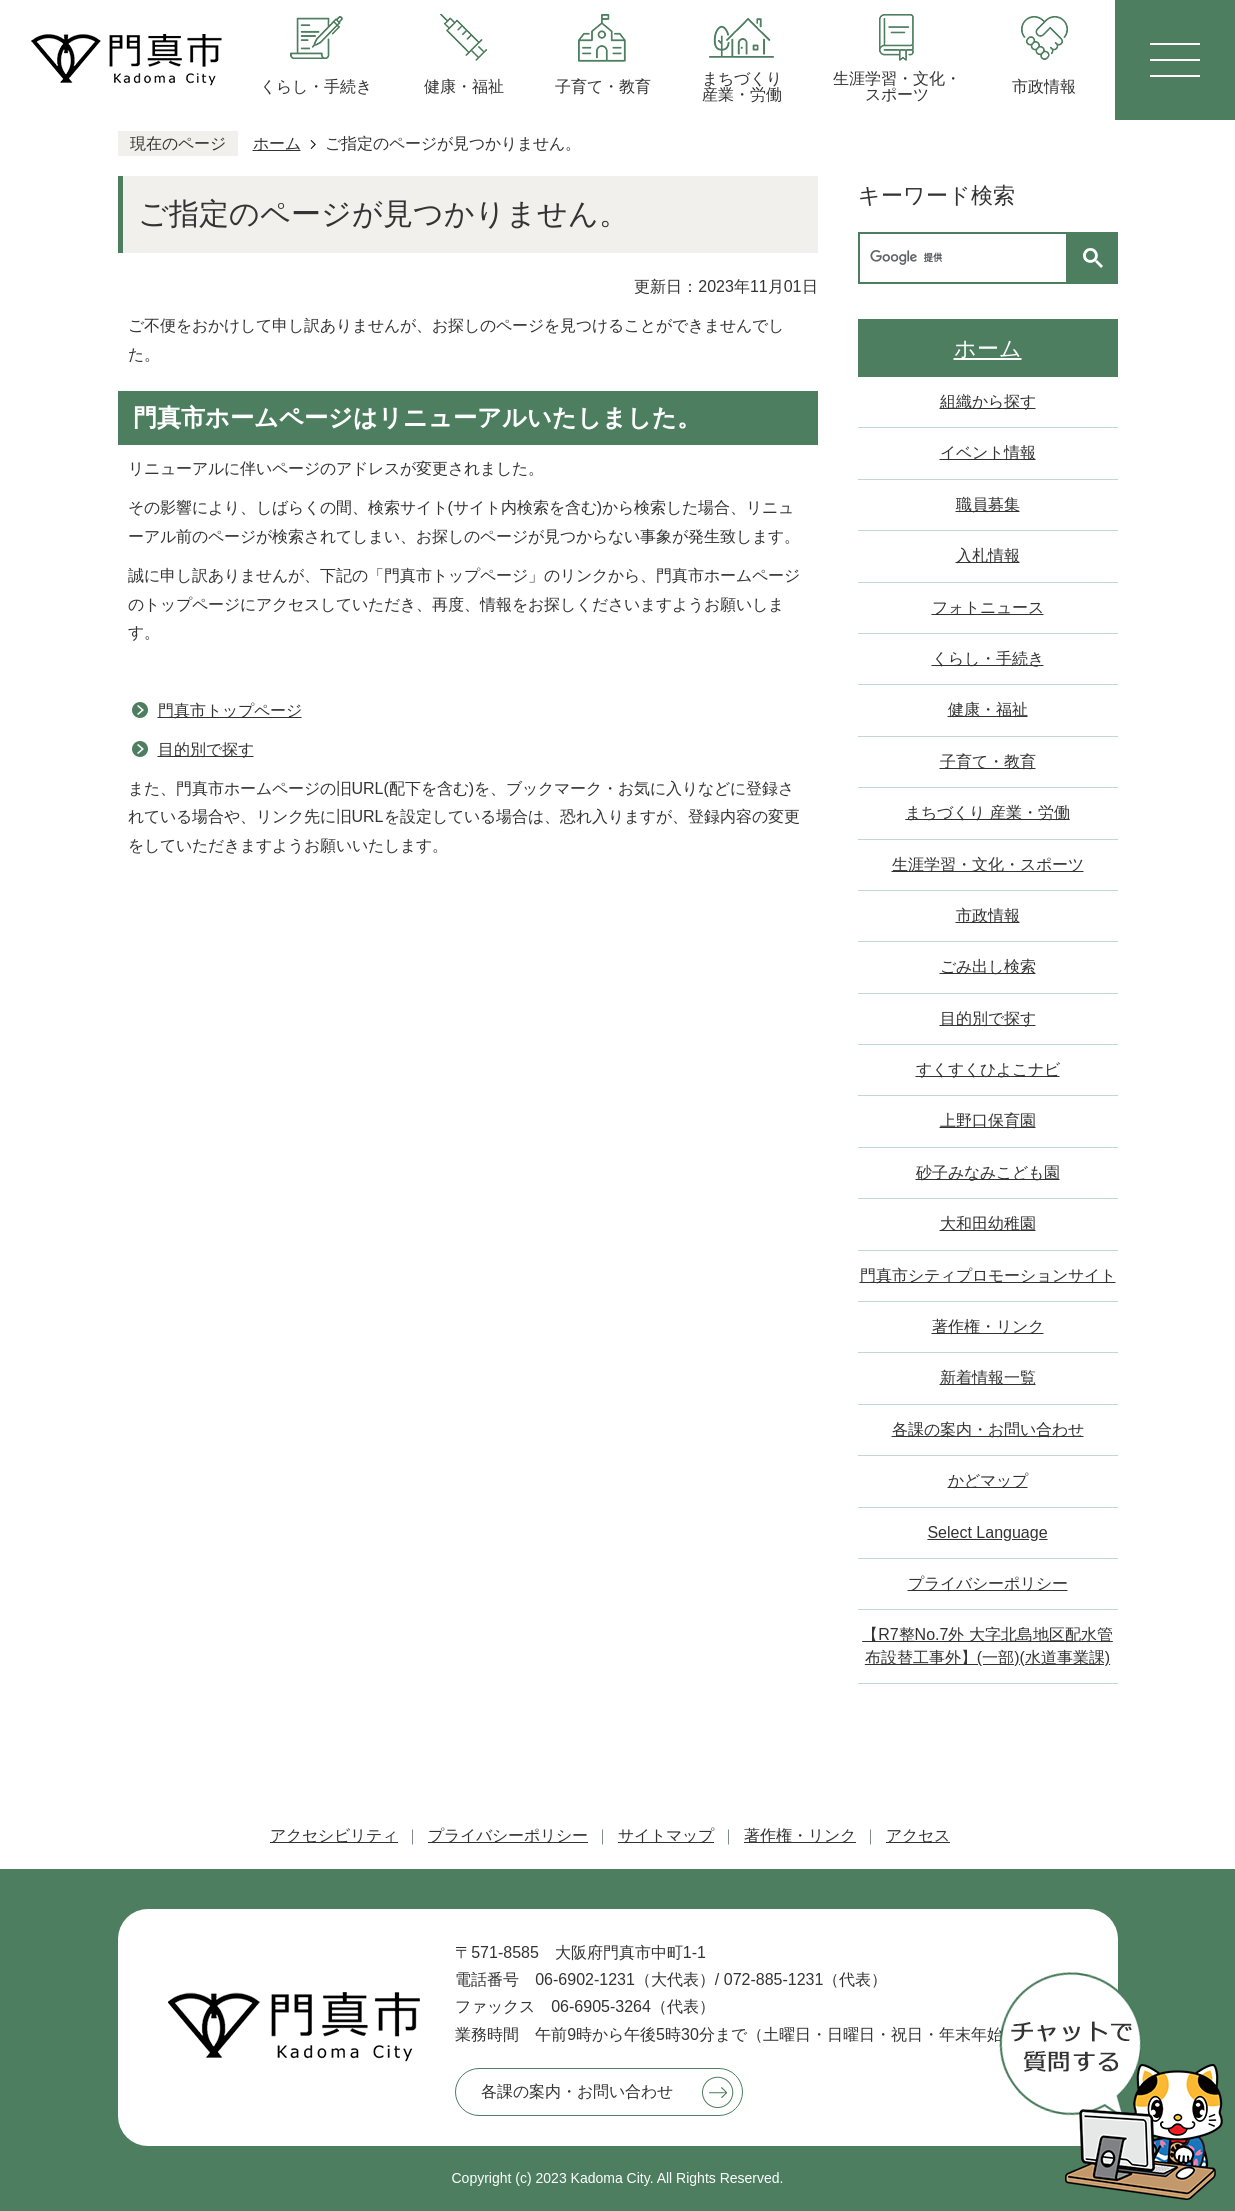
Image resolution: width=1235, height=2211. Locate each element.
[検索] (968, 258)
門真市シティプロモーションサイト (988, 1275)
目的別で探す (206, 749)
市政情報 (988, 915)
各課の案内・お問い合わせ (988, 1429)
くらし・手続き (988, 658)
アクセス (918, 1835)
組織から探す (988, 401)
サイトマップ (666, 1835)
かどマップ (988, 1480)
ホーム (277, 143)
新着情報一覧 (988, 1377)
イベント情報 (988, 452)
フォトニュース (988, 607)
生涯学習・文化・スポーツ (988, 864)
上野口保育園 (988, 1120)
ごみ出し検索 (988, 966)
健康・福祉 (988, 709)
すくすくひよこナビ (988, 1069)
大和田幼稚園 (988, 1223)
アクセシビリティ (334, 1835)
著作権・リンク (988, 1326)
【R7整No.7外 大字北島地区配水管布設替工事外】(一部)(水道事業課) (987, 1645)
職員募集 (988, 504)
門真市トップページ (230, 710)
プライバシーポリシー (988, 1583)
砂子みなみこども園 (988, 1172)
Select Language (987, 1532)
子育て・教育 (988, 761)
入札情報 (988, 555)
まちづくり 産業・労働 (987, 812)
